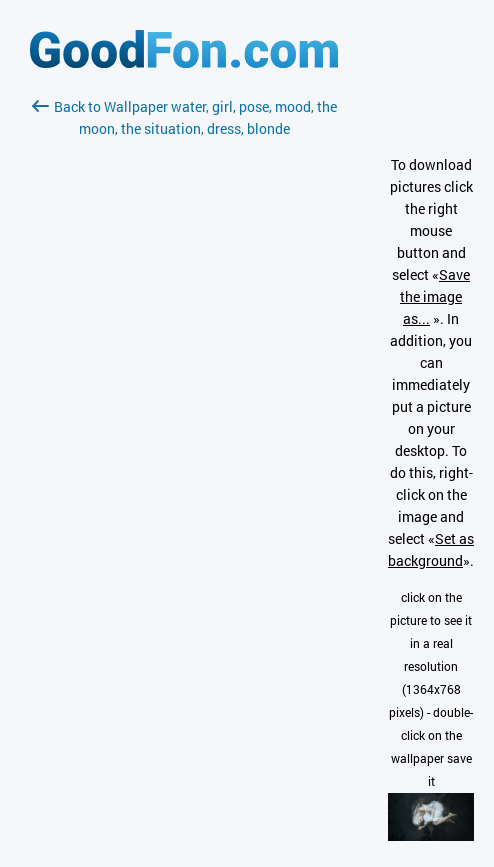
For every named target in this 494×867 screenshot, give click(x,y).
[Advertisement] (184, 377)
